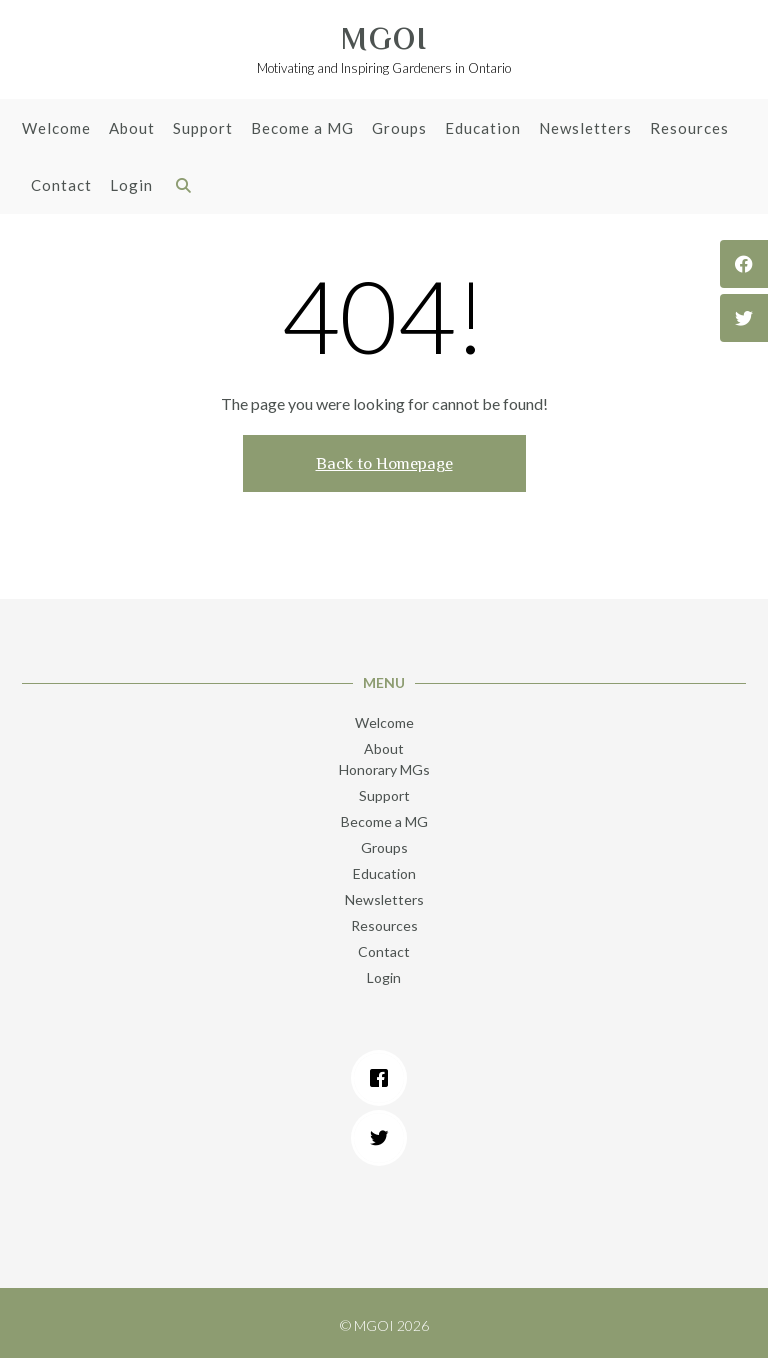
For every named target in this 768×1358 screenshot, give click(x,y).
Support (203, 129)
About (132, 129)
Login (131, 186)
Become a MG (302, 129)
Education (483, 129)
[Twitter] (384, 1138)
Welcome (56, 129)
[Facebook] (384, 1078)
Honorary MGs (384, 769)
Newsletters (585, 129)
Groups (399, 129)
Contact (61, 186)
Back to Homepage (384, 463)
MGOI (384, 39)
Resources (689, 129)
